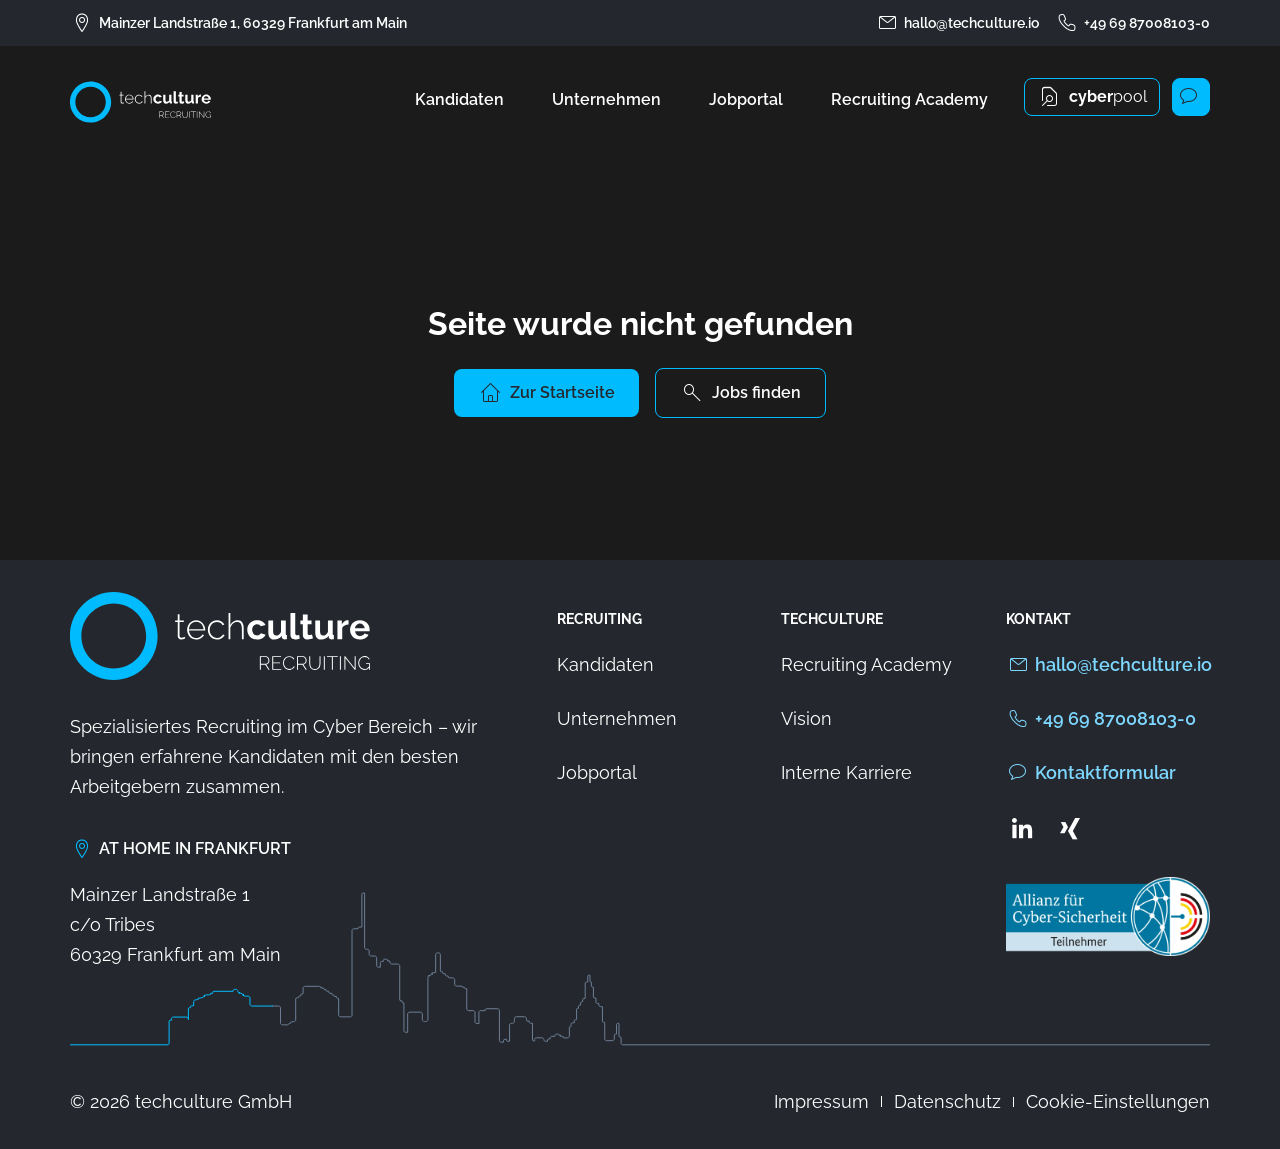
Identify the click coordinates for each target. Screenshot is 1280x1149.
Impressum (821, 1101)
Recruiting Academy (909, 99)
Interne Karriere (846, 772)
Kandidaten (459, 99)
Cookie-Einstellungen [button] (1118, 1101)
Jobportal (746, 99)
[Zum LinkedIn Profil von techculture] (1022, 828)
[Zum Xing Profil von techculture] (1070, 828)
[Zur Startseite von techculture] (140, 102)
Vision (806, 718)
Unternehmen (606, 99)
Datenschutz (947, 1101)
